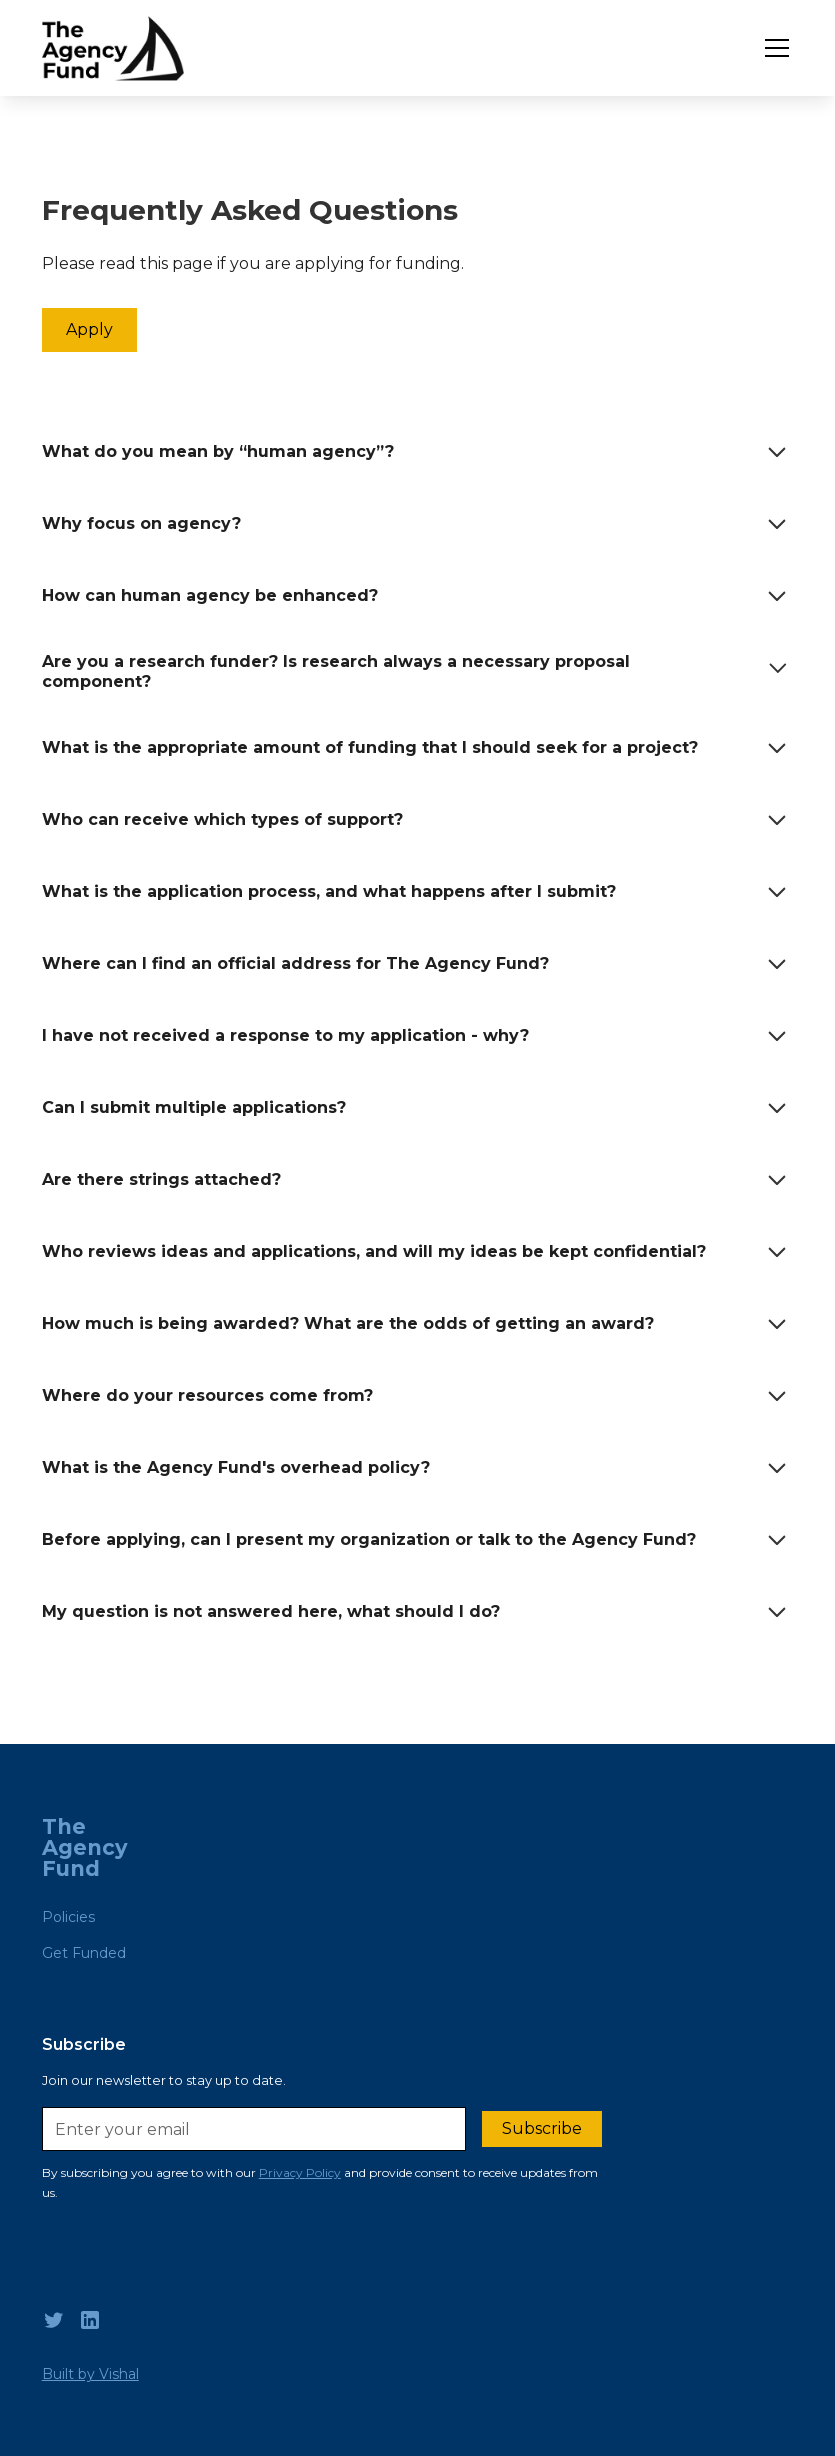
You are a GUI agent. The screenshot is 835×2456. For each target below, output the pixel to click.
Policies (68, 1917)
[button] (773, 48)
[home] (113, 48)
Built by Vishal (90, 2374)
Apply (89, 329)
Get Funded (84, 1953)
